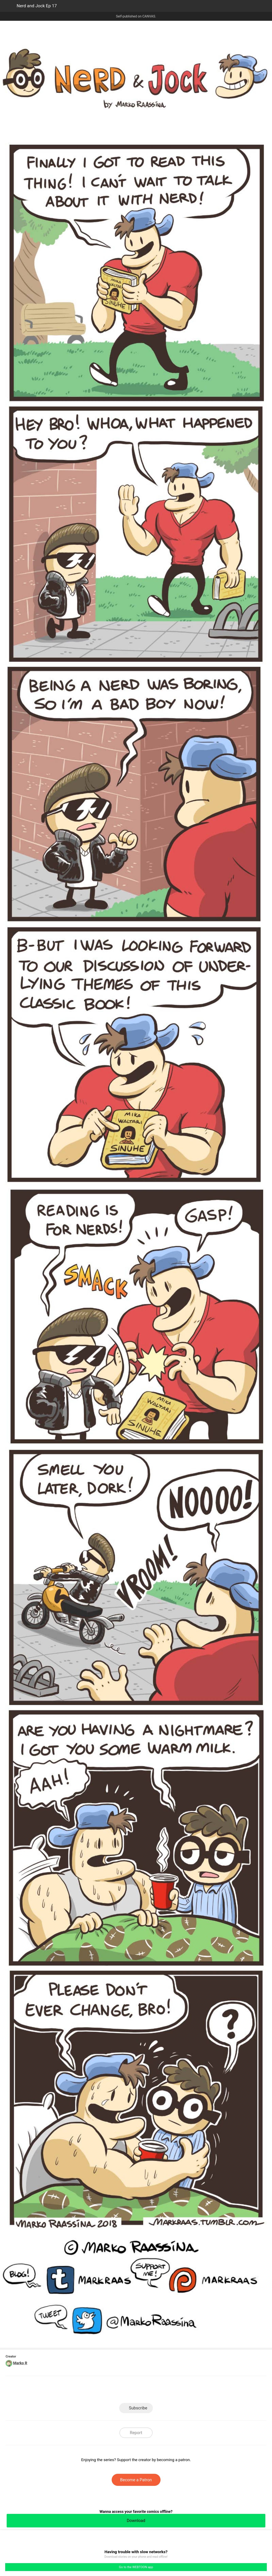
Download (136, 2520)
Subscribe (138, 2407)
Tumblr (154, 2390)
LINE (98, 2390)
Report (136, 2432)
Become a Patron (136, 2479)
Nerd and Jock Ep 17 (37, 5)
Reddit (173, 2390)
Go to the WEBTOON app (136, 2567)
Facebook (117, 2390)
